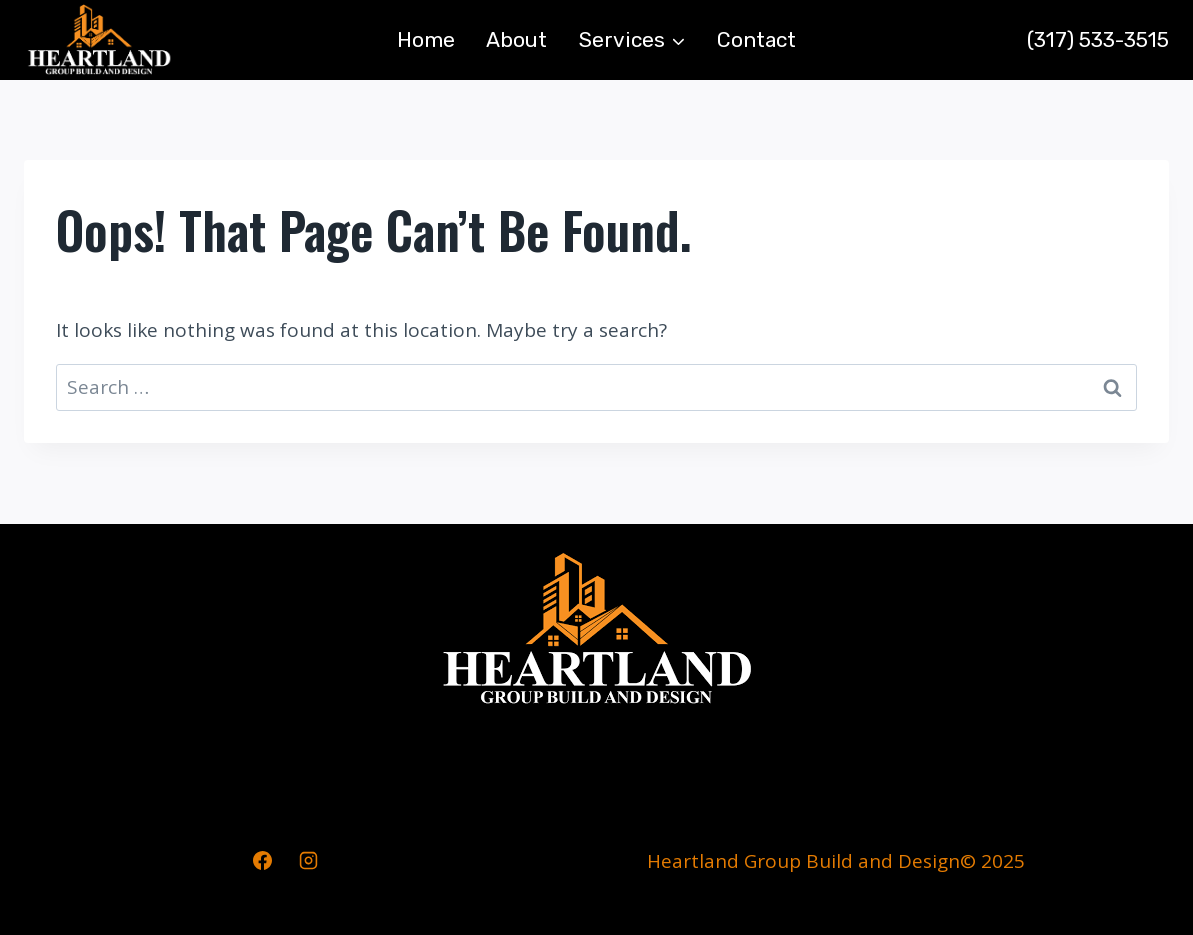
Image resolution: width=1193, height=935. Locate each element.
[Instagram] (308, 861)
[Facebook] (262, 861)
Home (426, 39)
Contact (756, 39)
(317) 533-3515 (1098, 39)
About (516, 39)
